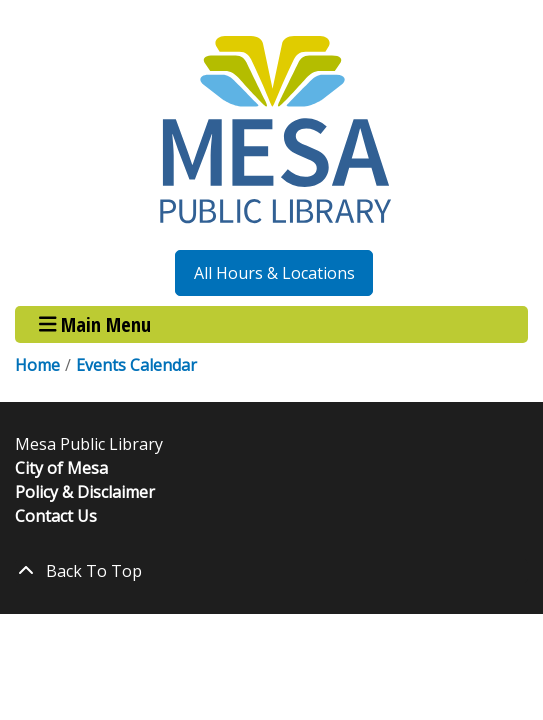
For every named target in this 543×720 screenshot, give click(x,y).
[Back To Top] (271, 571)
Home (37, 365)
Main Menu (95, 324)
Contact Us (56, 516)
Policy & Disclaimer (85, 492)
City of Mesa (61, 468)
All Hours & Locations (274, 273)
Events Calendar (136, 365)
